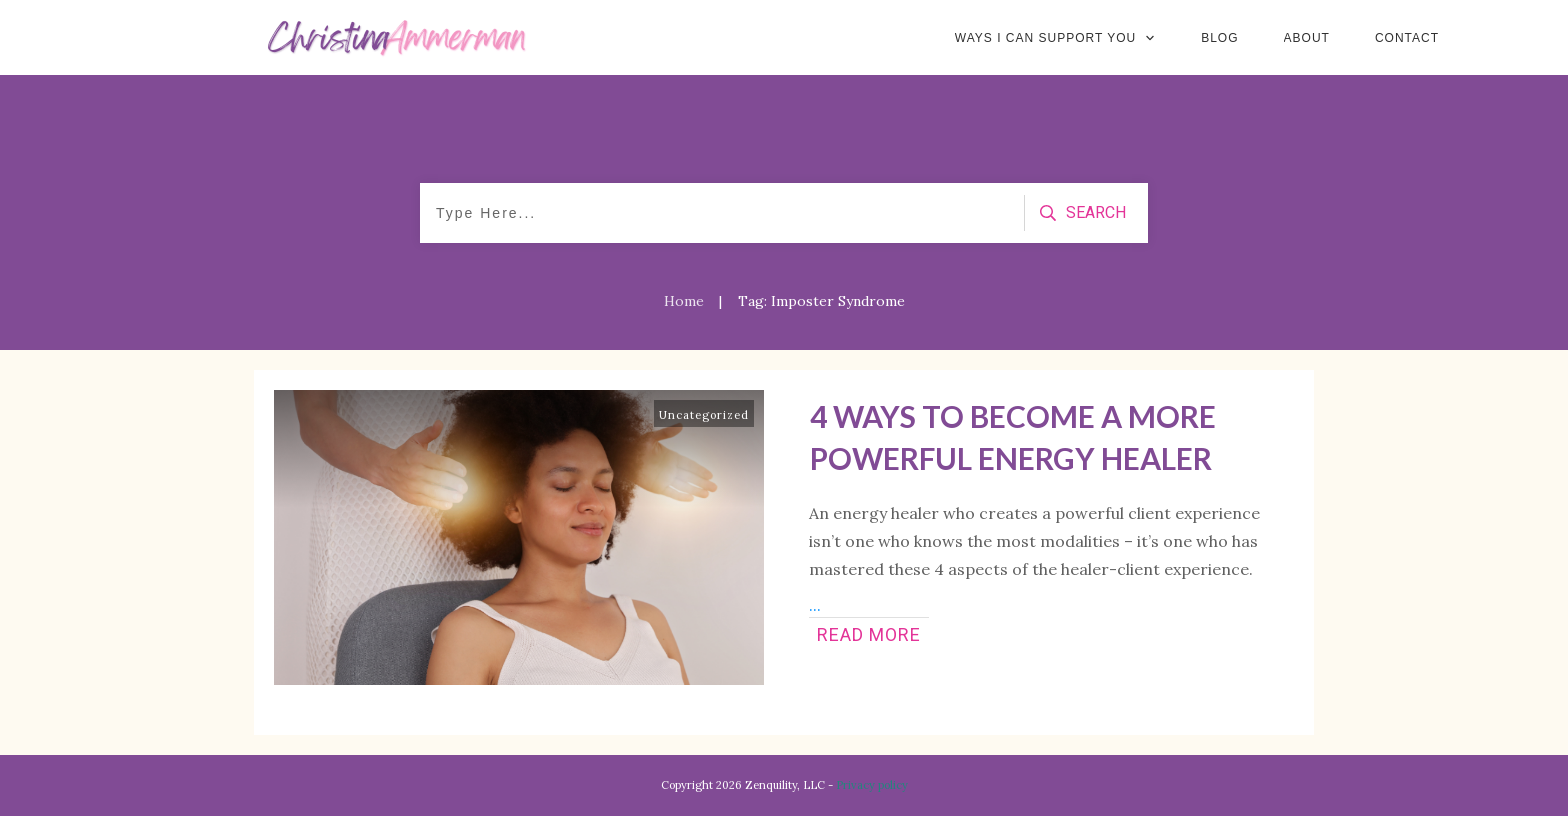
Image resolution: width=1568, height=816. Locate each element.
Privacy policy (872, 785)
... (815, 605)
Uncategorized (704, 415)
